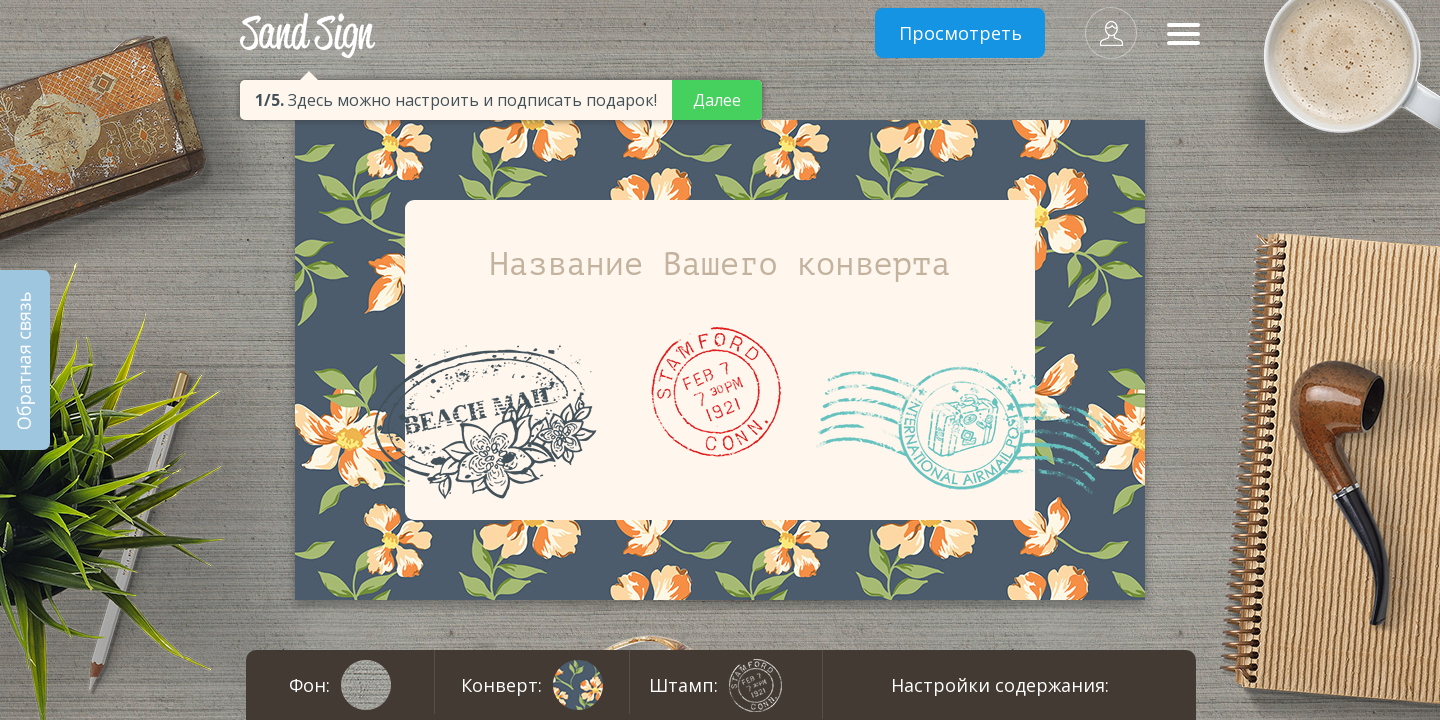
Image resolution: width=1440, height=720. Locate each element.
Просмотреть (960, 33)
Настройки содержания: (1000, 685)
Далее (717, 100)
